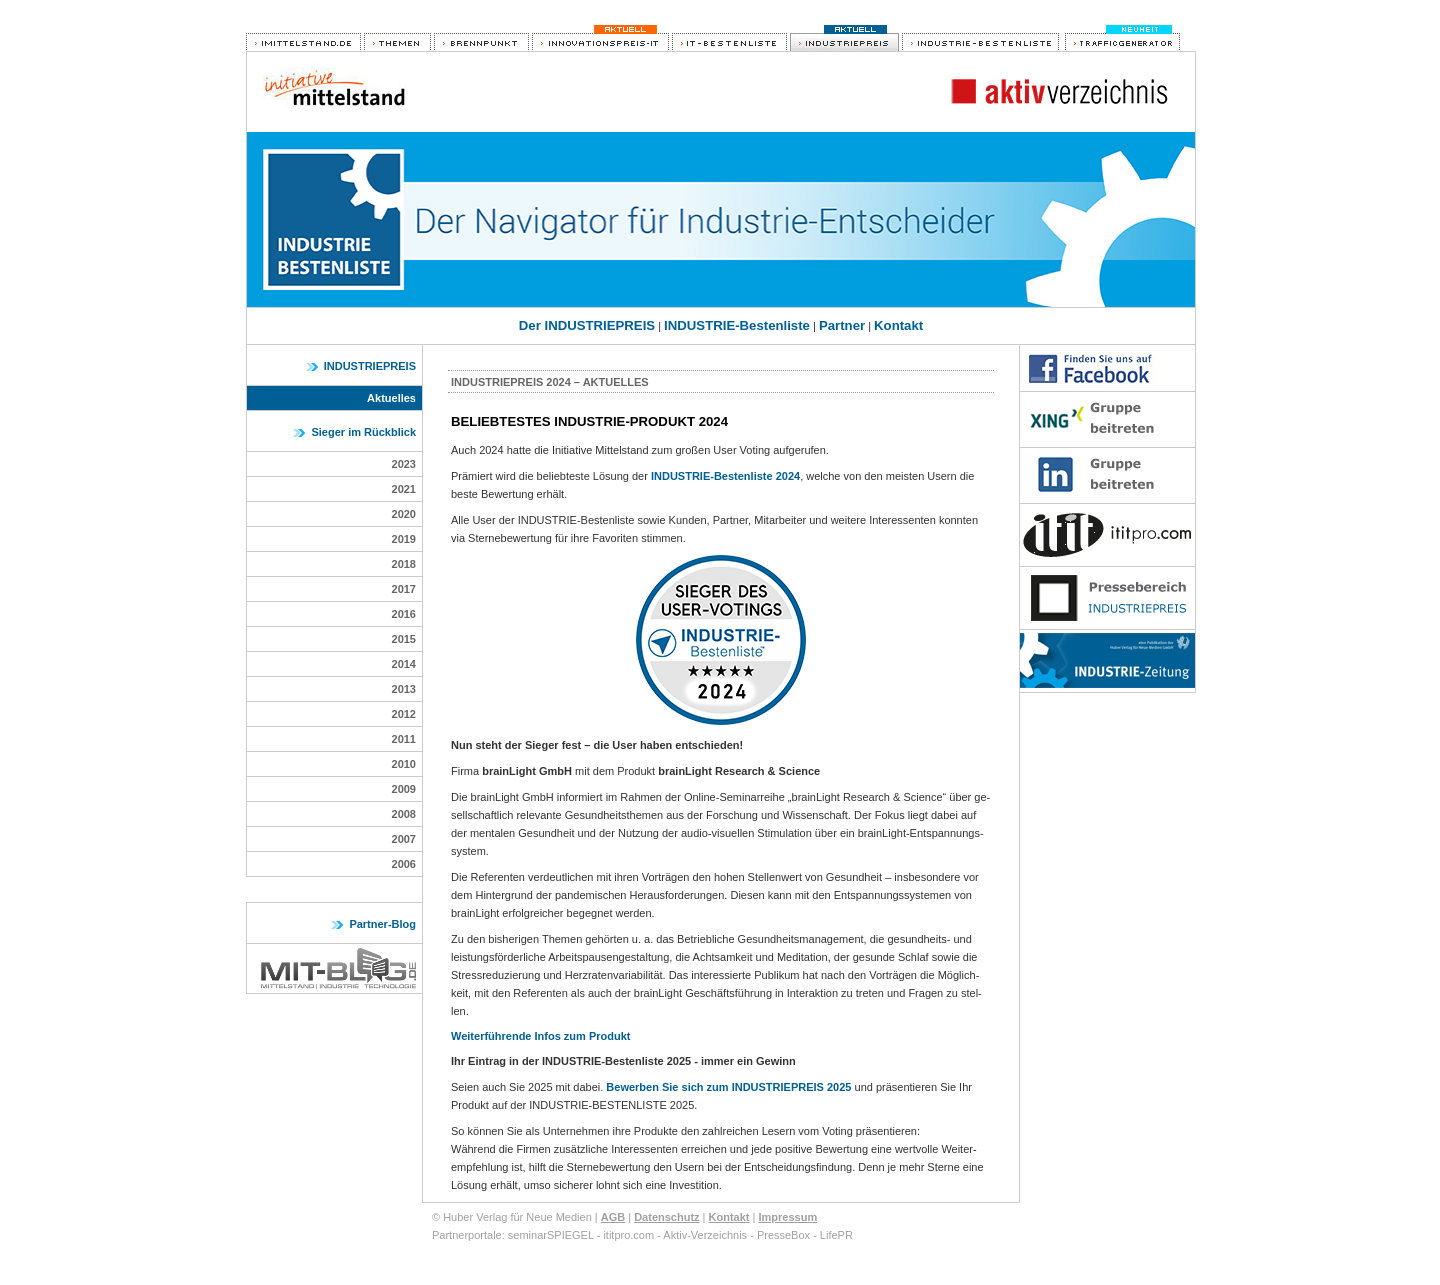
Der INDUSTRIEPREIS (587, 325)
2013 (404, 689)
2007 (404, 839)
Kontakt (898, 325)
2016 (404, 614)
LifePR (836, 1235)
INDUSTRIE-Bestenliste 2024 (725, 476)
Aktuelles (391, 398)
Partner (842, 325)
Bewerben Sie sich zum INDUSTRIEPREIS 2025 (728, 1087)
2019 (404, 539)
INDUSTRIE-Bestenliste (737, 325)
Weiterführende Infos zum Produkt (540, 1036)
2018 (404, 564)
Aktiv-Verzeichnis (705, 1235)
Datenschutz (666, 1217)
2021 (404, 489)
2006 (404, 864)
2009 (404, 789)
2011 (404, 739)
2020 (404, 514)
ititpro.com (628, 1235)
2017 (404, 589)
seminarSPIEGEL (551, 1235)
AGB (613, 1217)
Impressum (787, 1217)
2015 (404, 639)
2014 (404, 664)
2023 (404, 464)
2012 (404, 714)
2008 (404, 814)
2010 (404, 764)
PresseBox (783, 1235)
